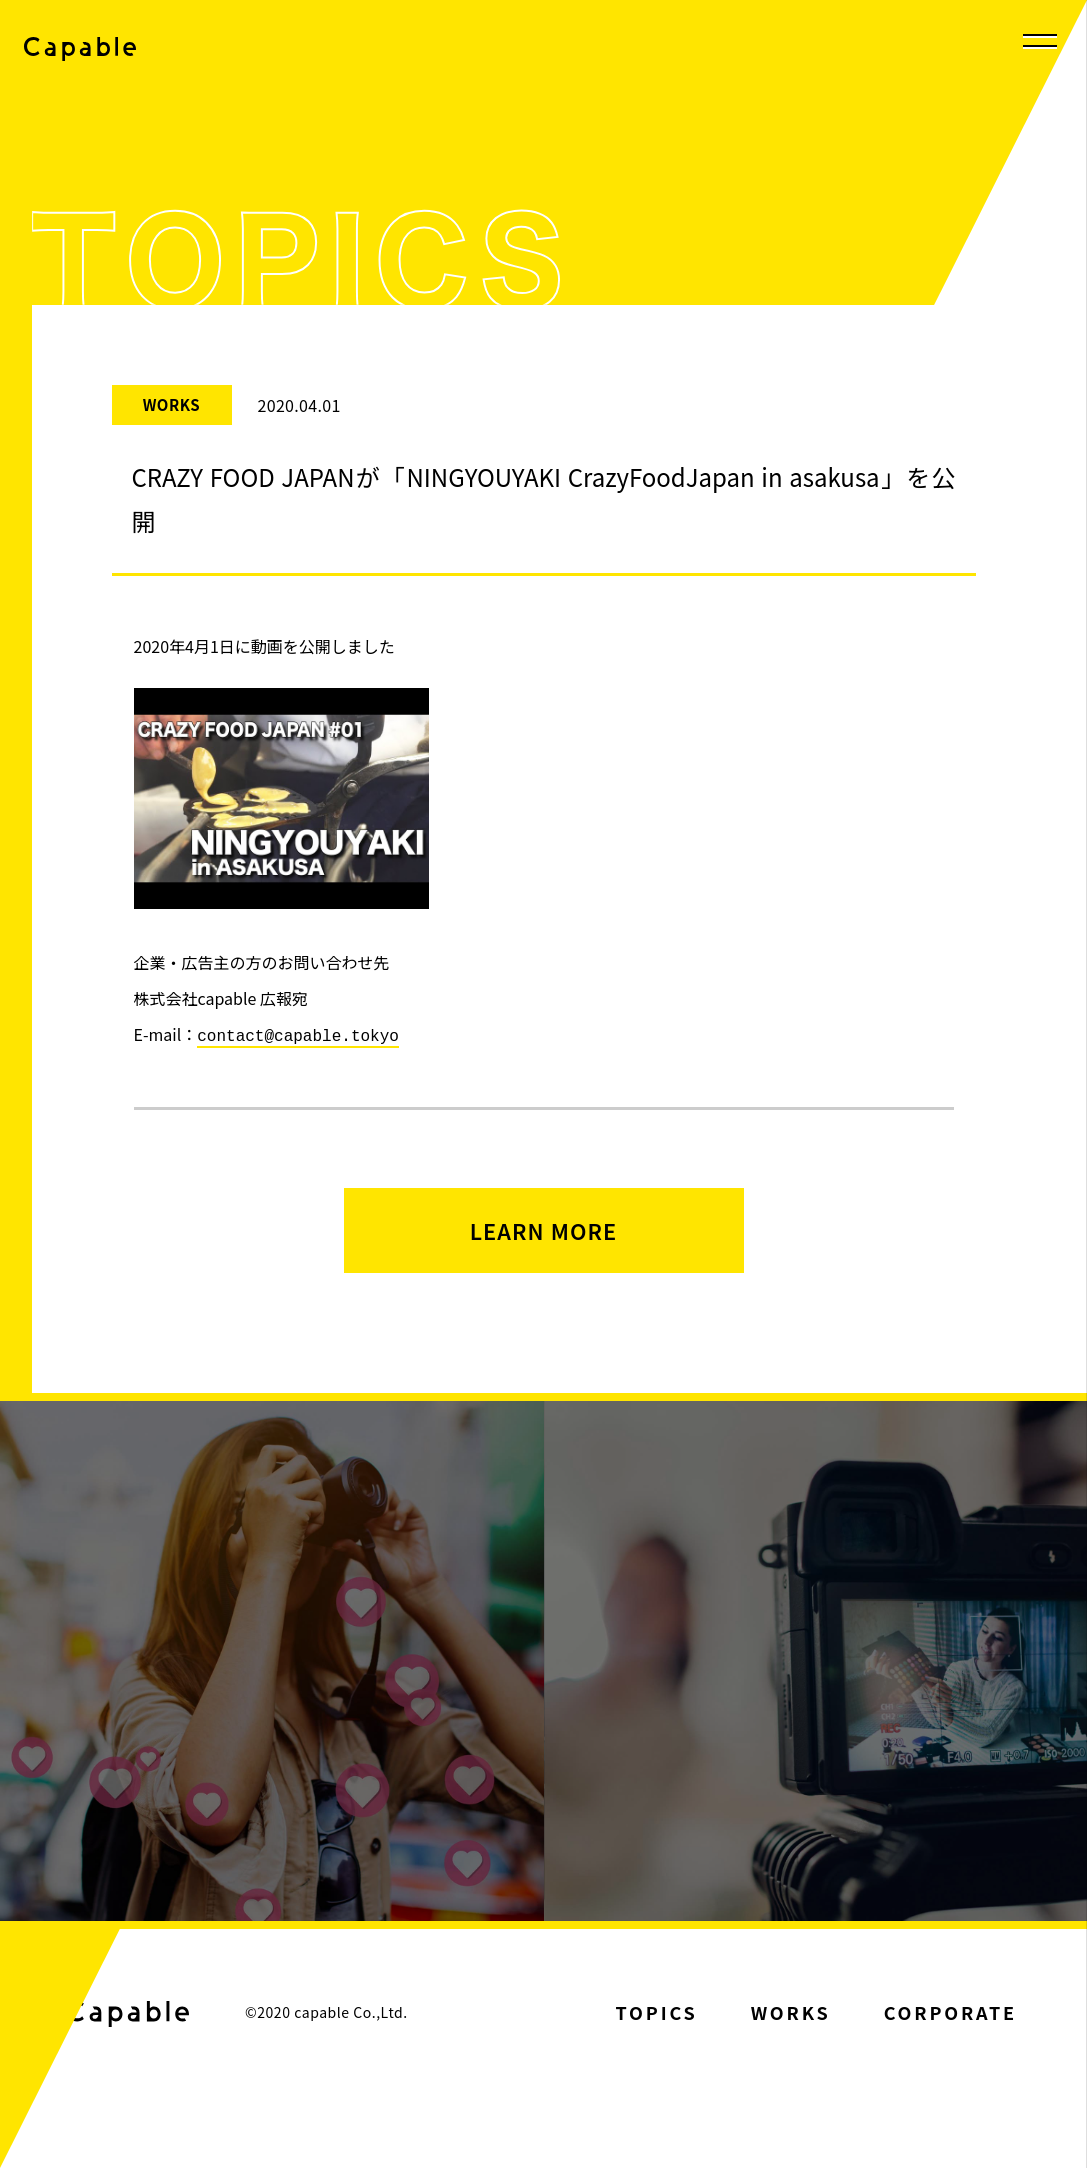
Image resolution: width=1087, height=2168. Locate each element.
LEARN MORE (544, 1235)
